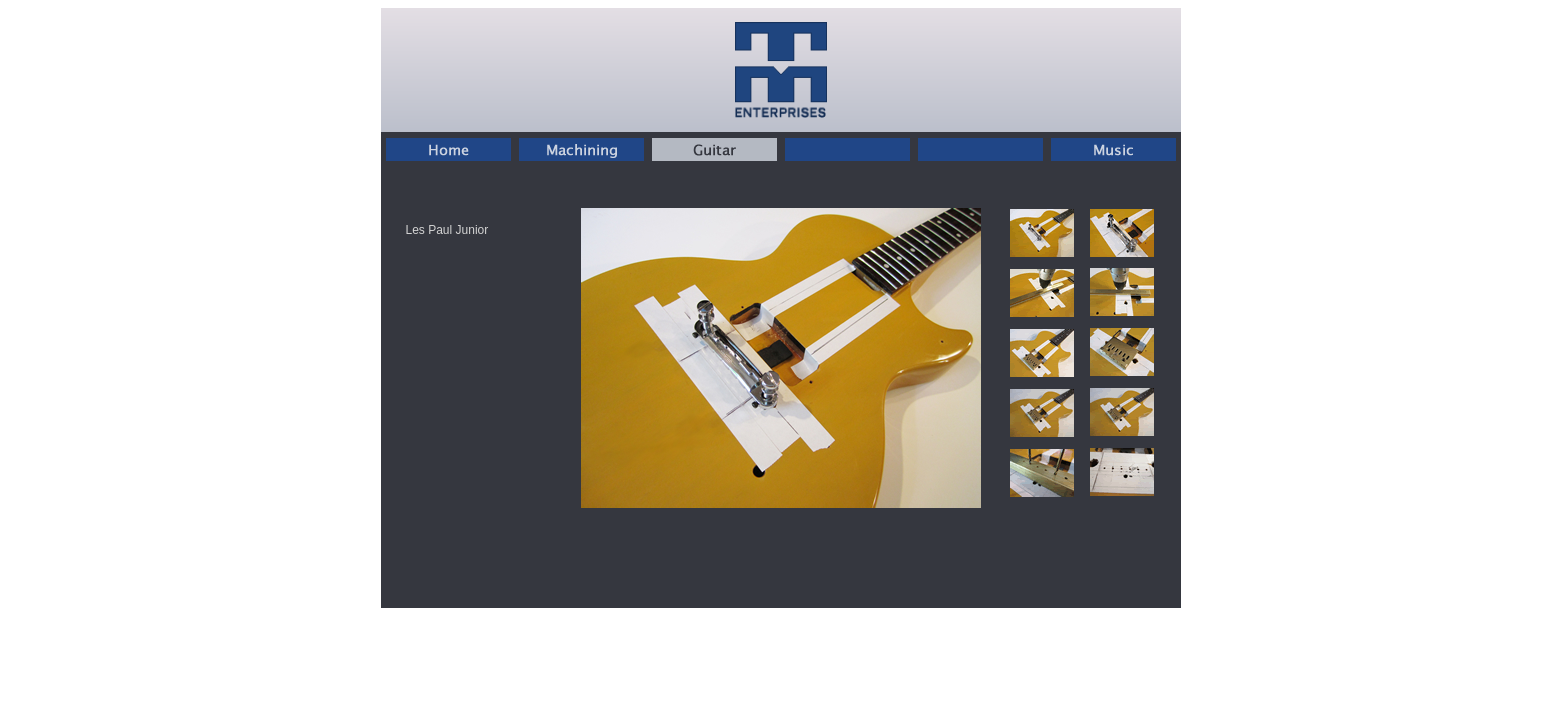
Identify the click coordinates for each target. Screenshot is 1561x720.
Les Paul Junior (447, 230)
